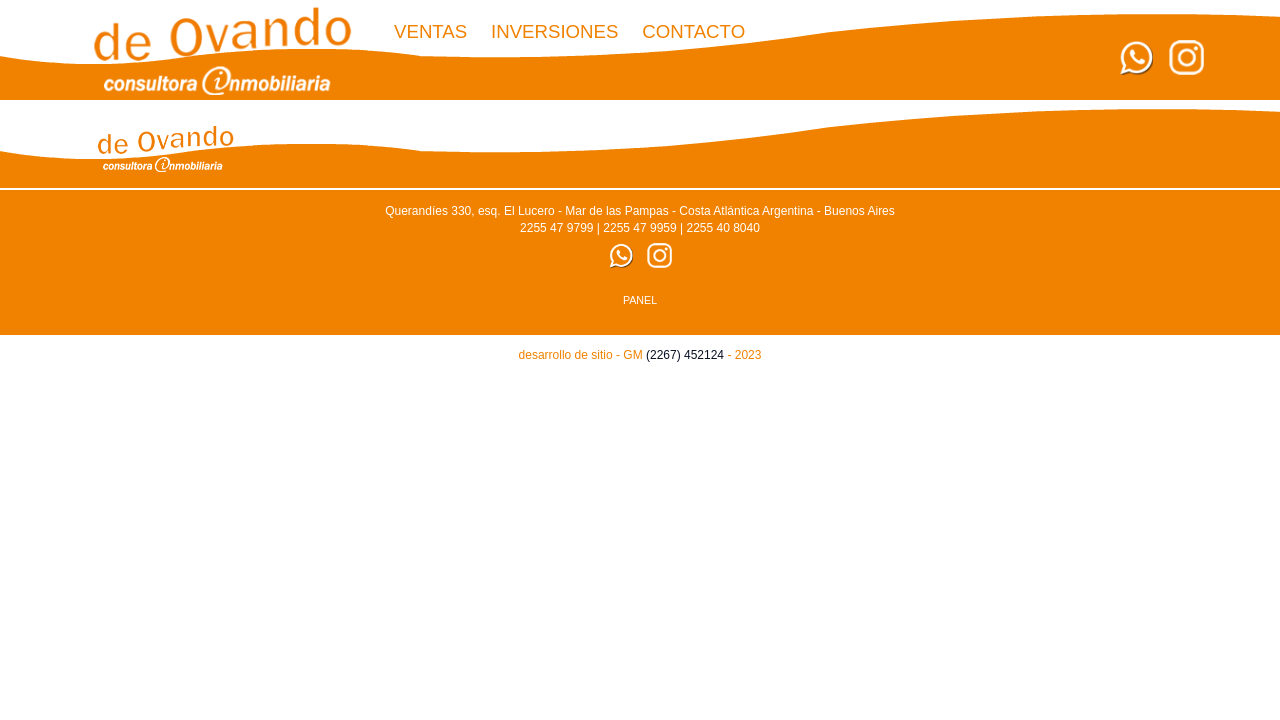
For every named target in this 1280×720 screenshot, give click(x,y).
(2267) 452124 (685, 355)
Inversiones (555, 31)
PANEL (640, 300)
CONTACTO (693, 31)
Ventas (430, 31)
